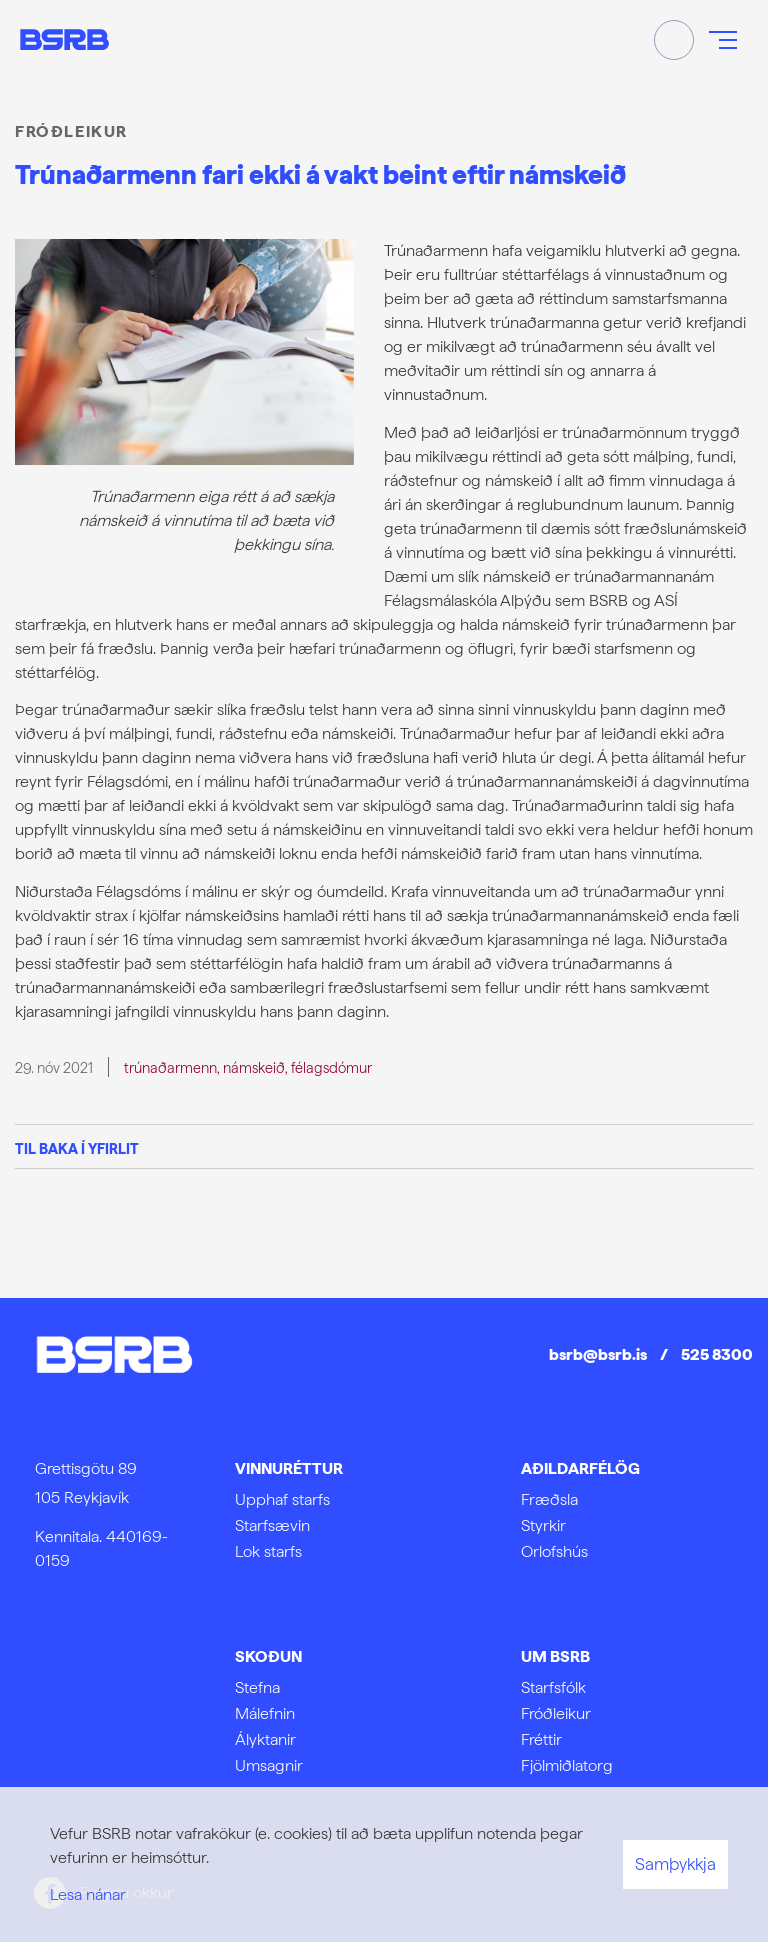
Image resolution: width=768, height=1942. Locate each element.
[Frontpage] (64, 39)
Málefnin (265, 1713)
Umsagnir (269, 1765)
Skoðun (268, 1656)
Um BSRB (555, 1656)
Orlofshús (554, 1551)
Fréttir (541, 1739)
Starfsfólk (553, 1687)
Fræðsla (549, 1499)
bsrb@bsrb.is (598, 1354)
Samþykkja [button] (675, 1864)
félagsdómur (331, 1067)
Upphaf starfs (282, 1499)
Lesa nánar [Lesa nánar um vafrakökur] (88, 1894)
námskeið (254, 1067)
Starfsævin (272, 1525)
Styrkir (543, 1525)
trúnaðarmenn (170, 1067)
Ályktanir (265, 1739)
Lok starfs (268, 1551)
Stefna (257, 1687)
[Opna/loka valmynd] (723, 40)
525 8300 (717, 1354)
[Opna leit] (674, 40)
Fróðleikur (556, 1713)
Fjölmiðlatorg (567, 1765)
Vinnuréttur (289, 1468)
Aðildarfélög (580, 1468)
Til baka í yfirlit (77, 1148)
